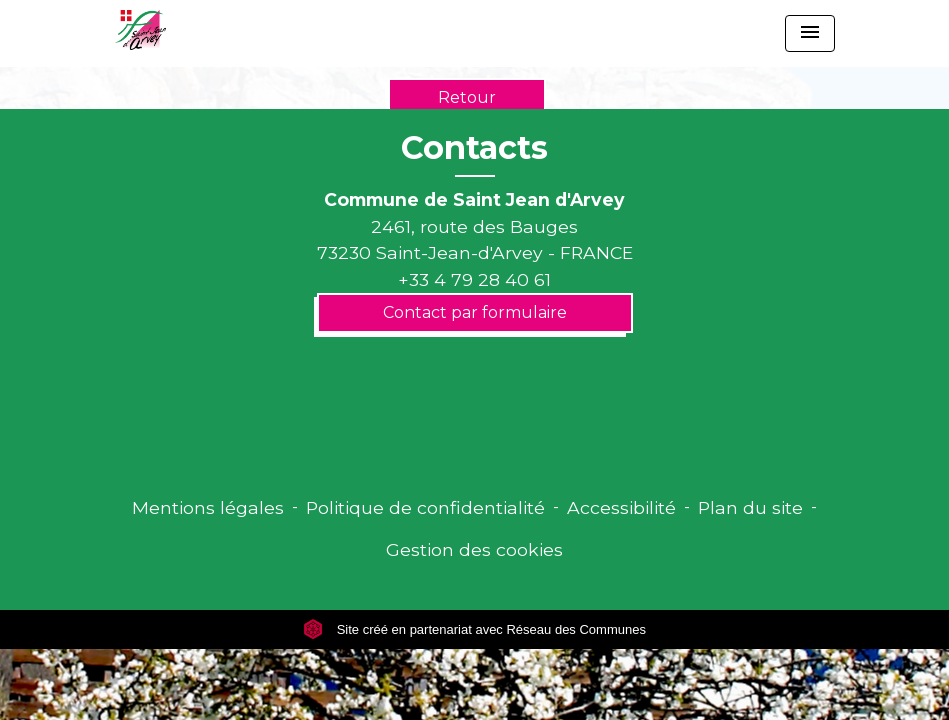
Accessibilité (621, 507)
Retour (467, 97)
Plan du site (750, 507)
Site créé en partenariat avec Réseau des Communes (474, 629)
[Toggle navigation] (810, 33)
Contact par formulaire (475, 312)
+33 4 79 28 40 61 (474, 279)
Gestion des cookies (474, 549)
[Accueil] (140, 30)
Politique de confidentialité (425, 507)
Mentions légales (208, 507)
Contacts (474, 148)
